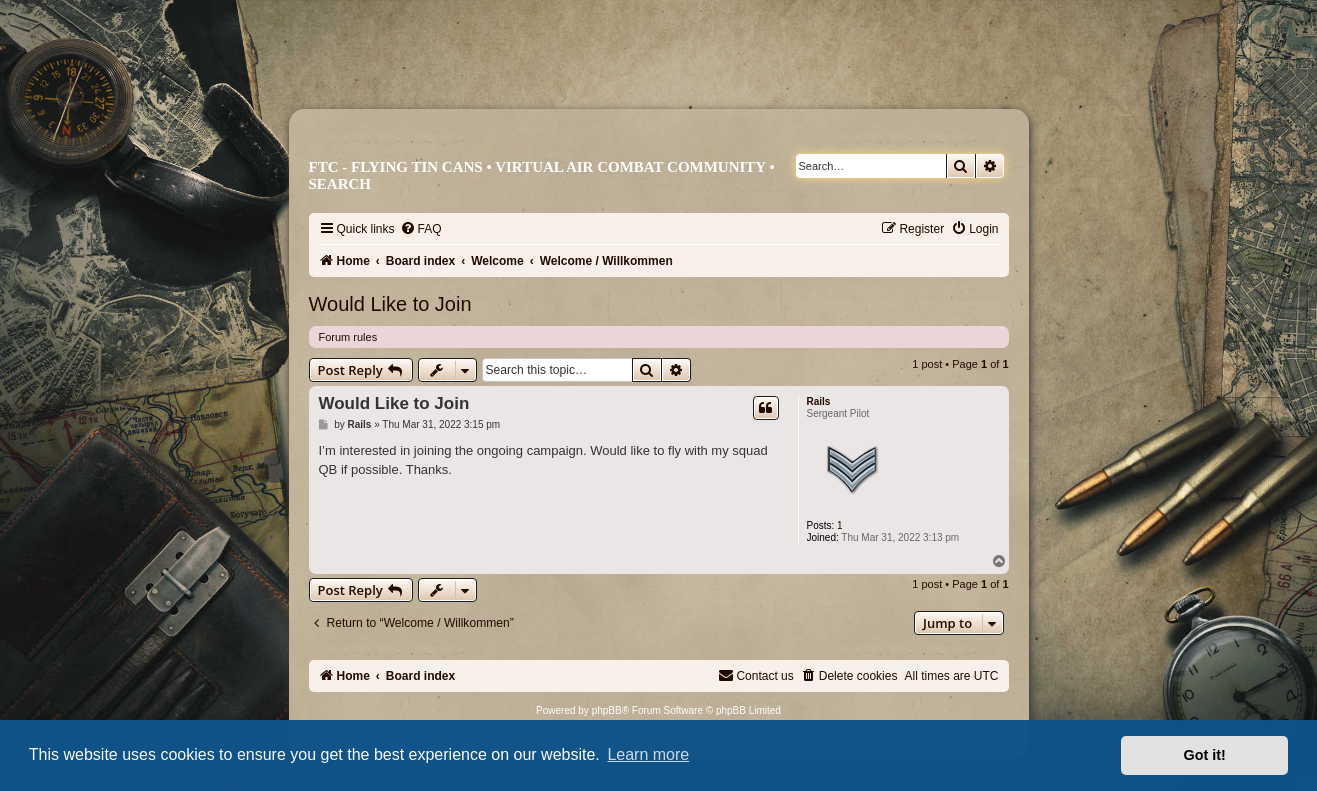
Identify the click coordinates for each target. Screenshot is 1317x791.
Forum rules (348, 337)
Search (340, 184)
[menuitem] (421, 229)
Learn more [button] (648, 754)
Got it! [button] (1205, 755)
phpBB (607, 710)
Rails (819, 401)
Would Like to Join (390, 304)
